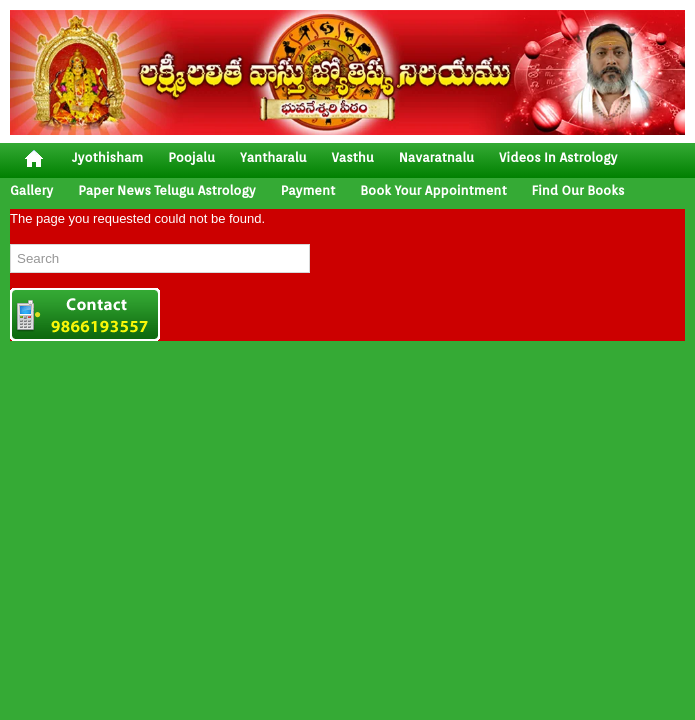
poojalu (191, 157)
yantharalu (273, 157)
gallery (31, 190)
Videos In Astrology (558, 157)
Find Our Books (578, 190)
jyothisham (107, 157)
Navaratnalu (436, 157)
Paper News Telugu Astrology (166, 190)
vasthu (353, 157)
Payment (308, 190)
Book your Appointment (433, 190)
